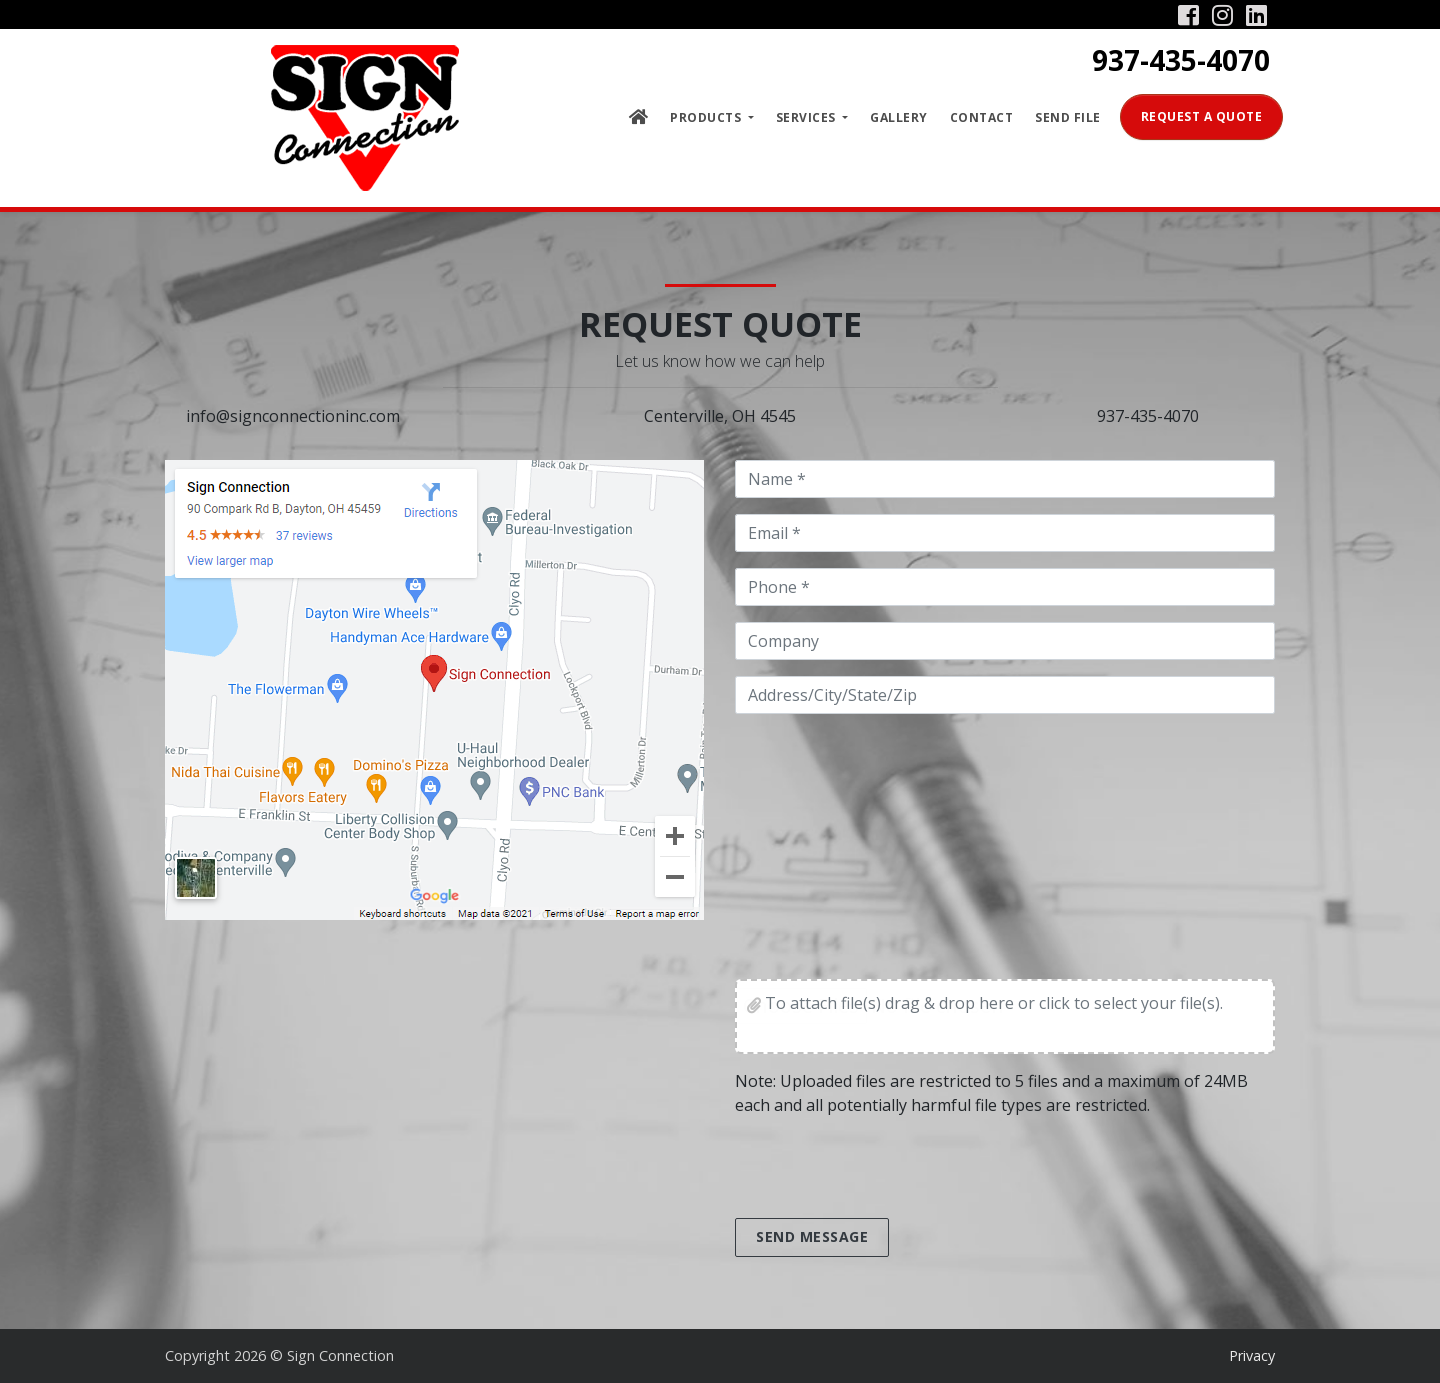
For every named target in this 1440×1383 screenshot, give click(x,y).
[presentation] (887, 1171)
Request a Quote (1202, 116)
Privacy (1252, 1355)
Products (707, 117)
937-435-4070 (1181, 60)
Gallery (899, 117)
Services (808, 117)
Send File (1068, 117)
